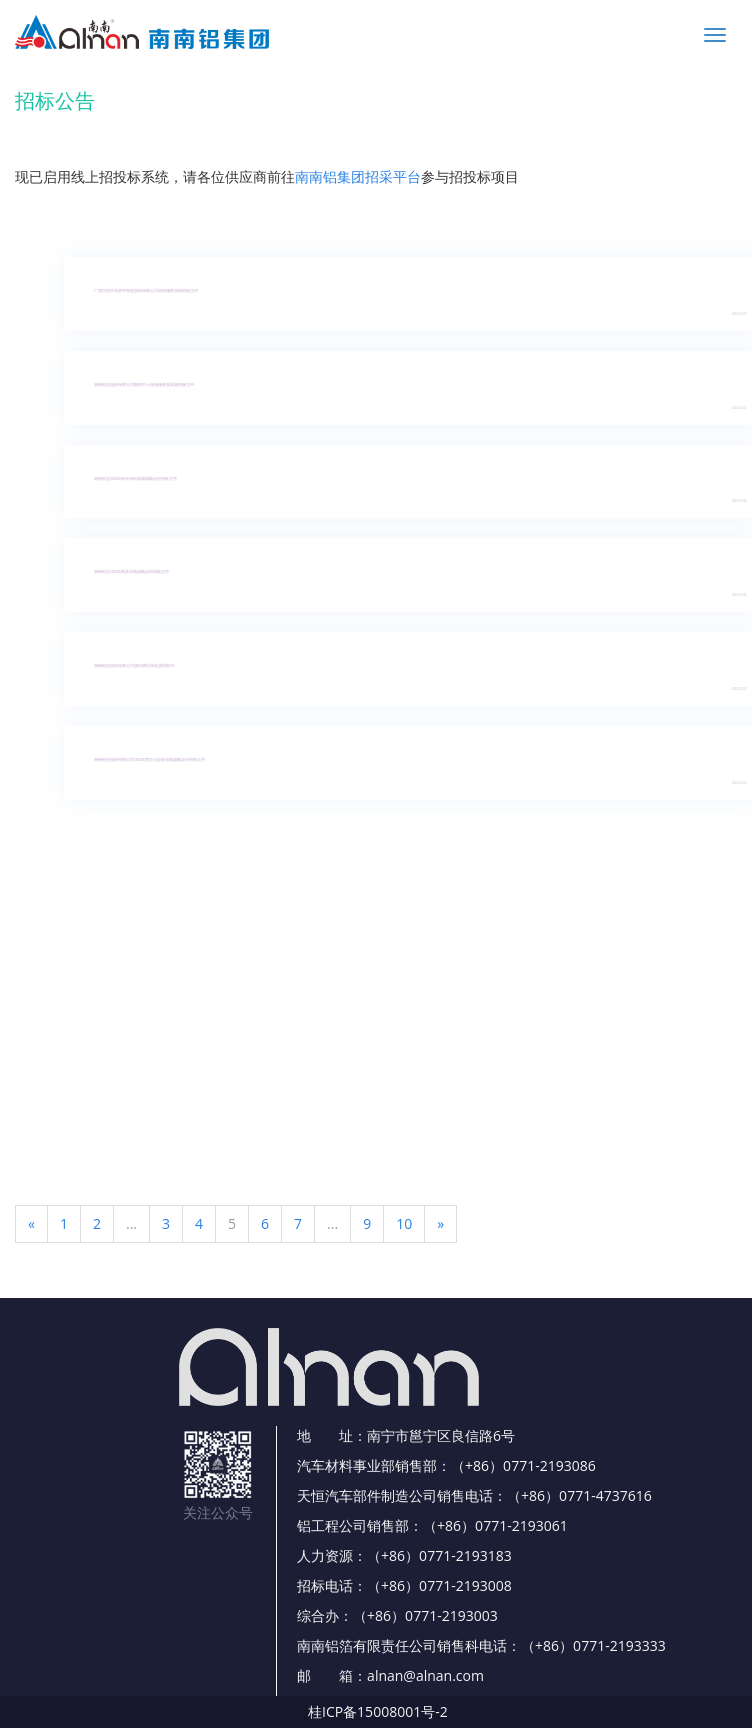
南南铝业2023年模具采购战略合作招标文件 (142, 572)
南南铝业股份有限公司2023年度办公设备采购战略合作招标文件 (160, 760)
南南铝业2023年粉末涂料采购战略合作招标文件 (146, 479)
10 (404, 1223)
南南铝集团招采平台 (358, 176)
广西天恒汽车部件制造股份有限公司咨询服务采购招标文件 (157, 291)
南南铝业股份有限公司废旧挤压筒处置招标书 (145, 666)
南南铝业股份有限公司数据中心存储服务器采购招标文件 (155, 385)
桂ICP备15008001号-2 (378, 1711)
